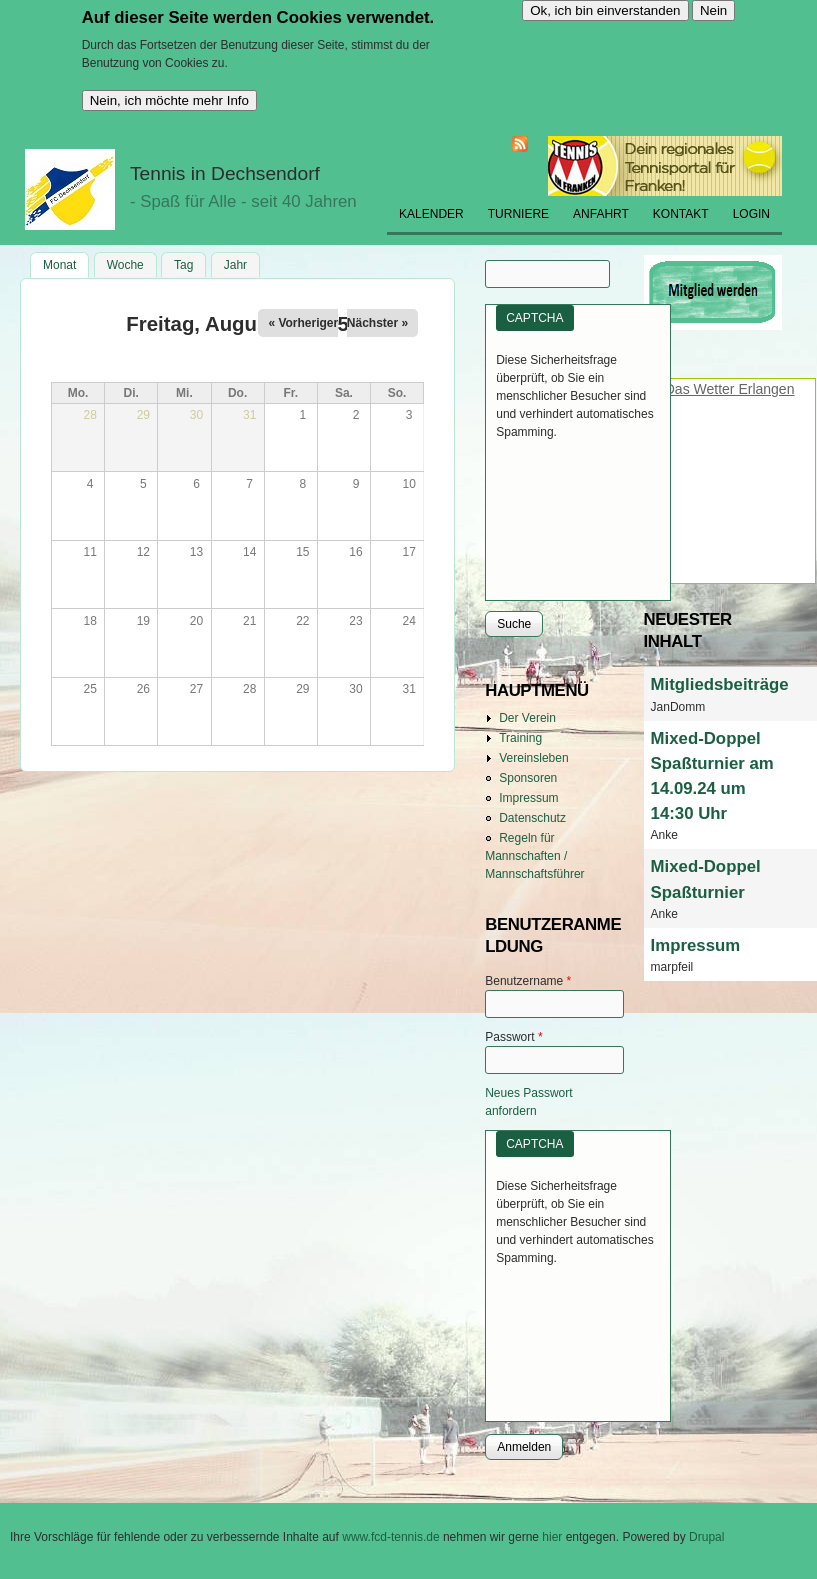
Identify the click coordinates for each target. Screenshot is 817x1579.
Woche (125, 265)
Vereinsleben (533, 758)
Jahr (235, 265)
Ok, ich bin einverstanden (605, 10)
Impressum (528, 798)
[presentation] (578, 513)
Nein (713, 10)
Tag (183, 265)
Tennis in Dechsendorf (225, 173)
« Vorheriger (303, 323)
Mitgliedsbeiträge (720, 684)
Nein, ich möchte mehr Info (169, 100)
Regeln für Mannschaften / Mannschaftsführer (534, 856)
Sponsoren (528, 778)
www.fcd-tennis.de (390, 1537)
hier (553, 1537)
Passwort (513, 1037)
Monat (66, 263)
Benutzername (528, 981)
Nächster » (377, 323)
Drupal (706, 1537)
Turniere (518, 214)
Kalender (431, 214)
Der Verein (527, 718)
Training (520, 738)
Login (751, 214)
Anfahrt (601, 214)
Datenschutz (532, 818)
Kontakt (681, 214)
